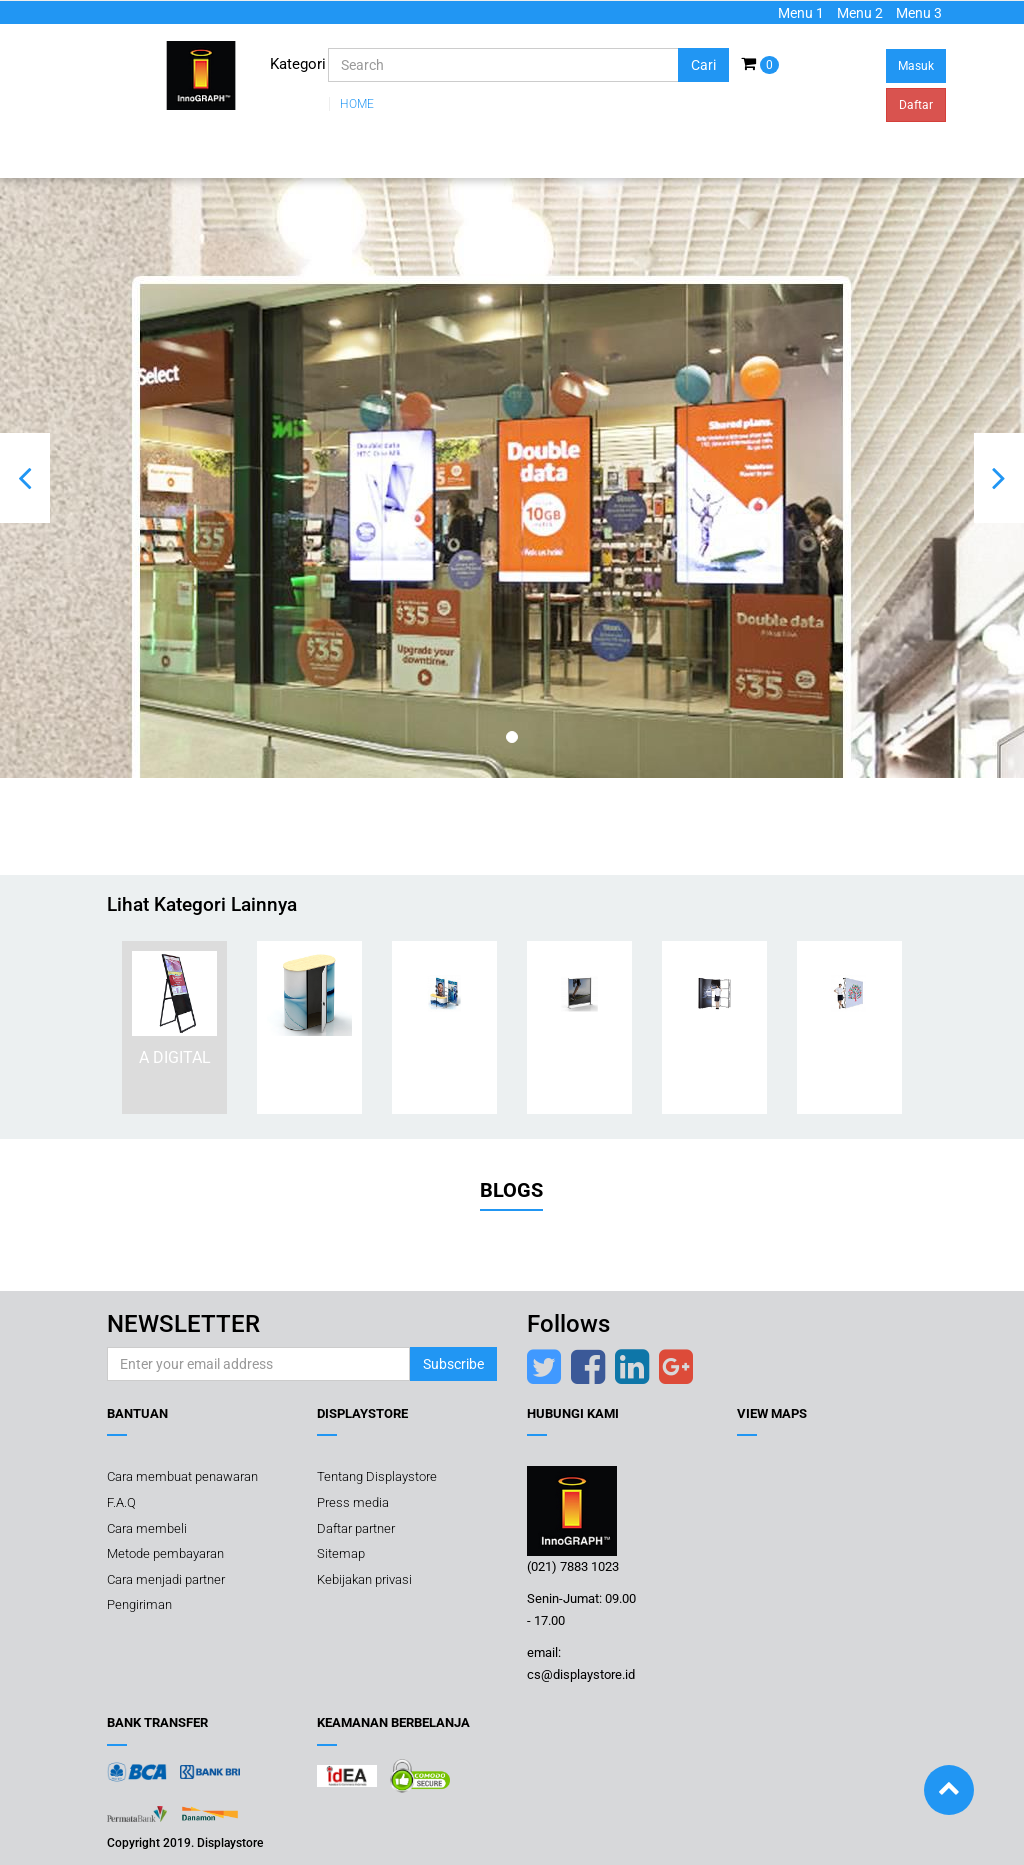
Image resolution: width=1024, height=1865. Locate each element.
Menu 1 (801, 13)
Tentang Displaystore (377, 1476)
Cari (703, 65)
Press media (353, 1502)
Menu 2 (860, 13)
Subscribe (453, 1364)
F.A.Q (121, 1502)
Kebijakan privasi (364, 1579)
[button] (25, 478)
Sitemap (341, 1553)
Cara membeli (147, 1528)
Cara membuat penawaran (182, 1476)
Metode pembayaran (165, 1553)
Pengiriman (139, 1604)
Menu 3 (919, 13)
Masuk (916, 66)
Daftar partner (356, 1528)
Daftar (916, 105)
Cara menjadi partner (166, 1579)
